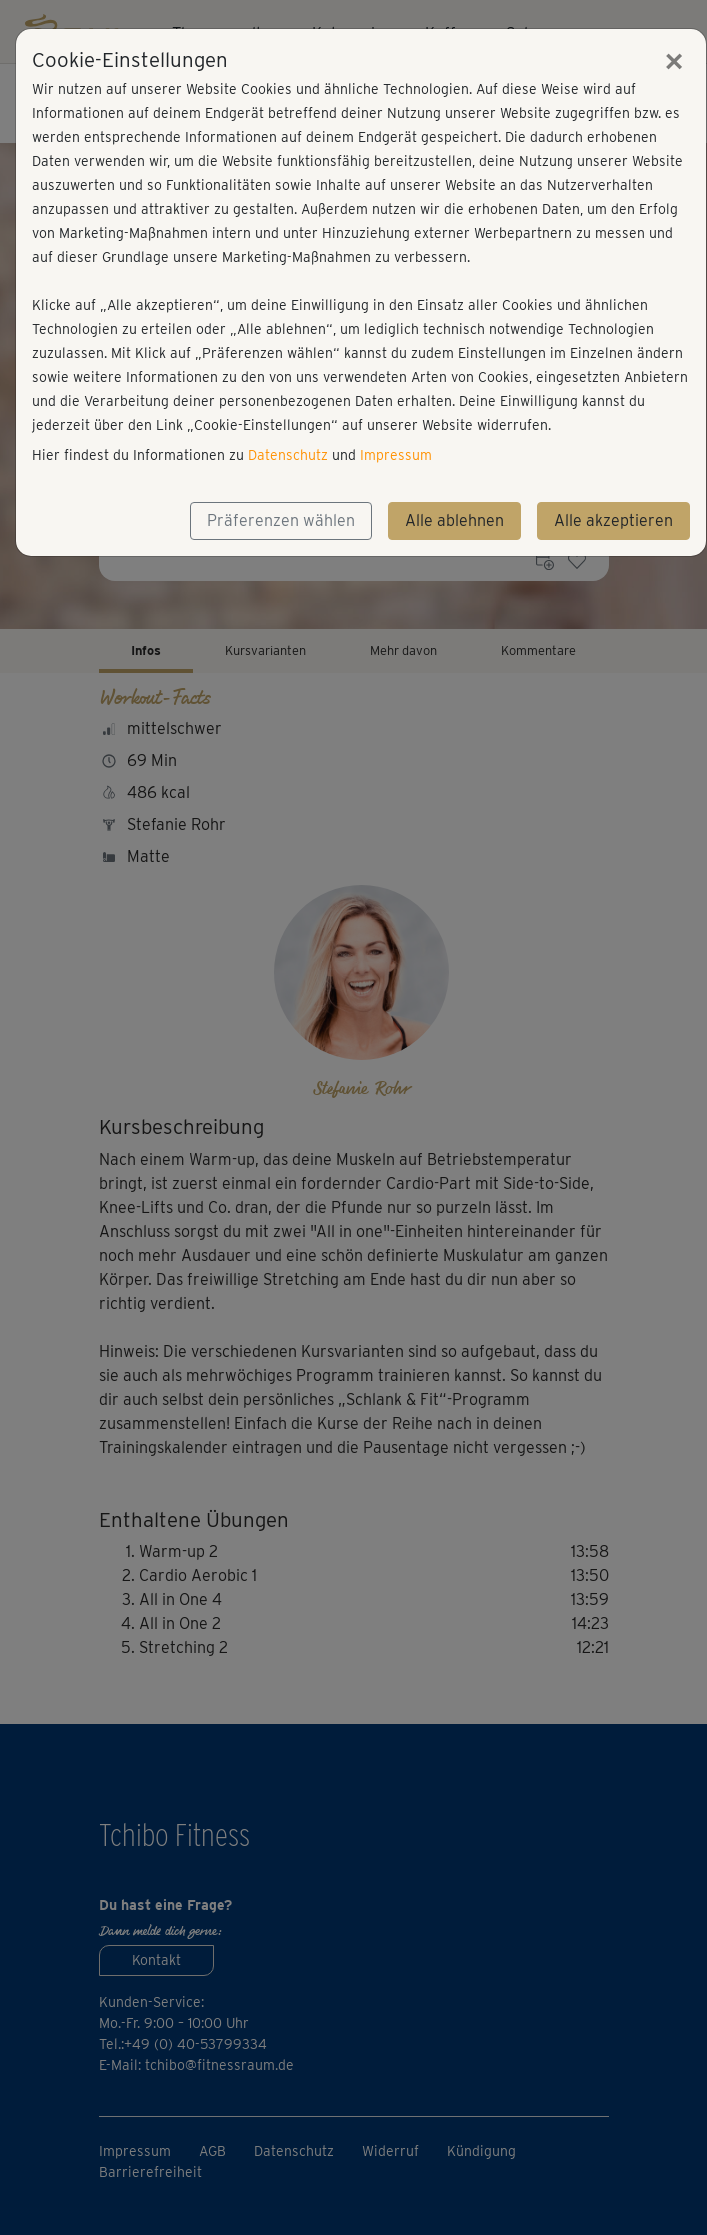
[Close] (674, 61)
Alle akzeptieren (613, 520)
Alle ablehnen (454, 520)
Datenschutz (288, 455)
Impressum (396, 455)
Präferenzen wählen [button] (281, 520)
